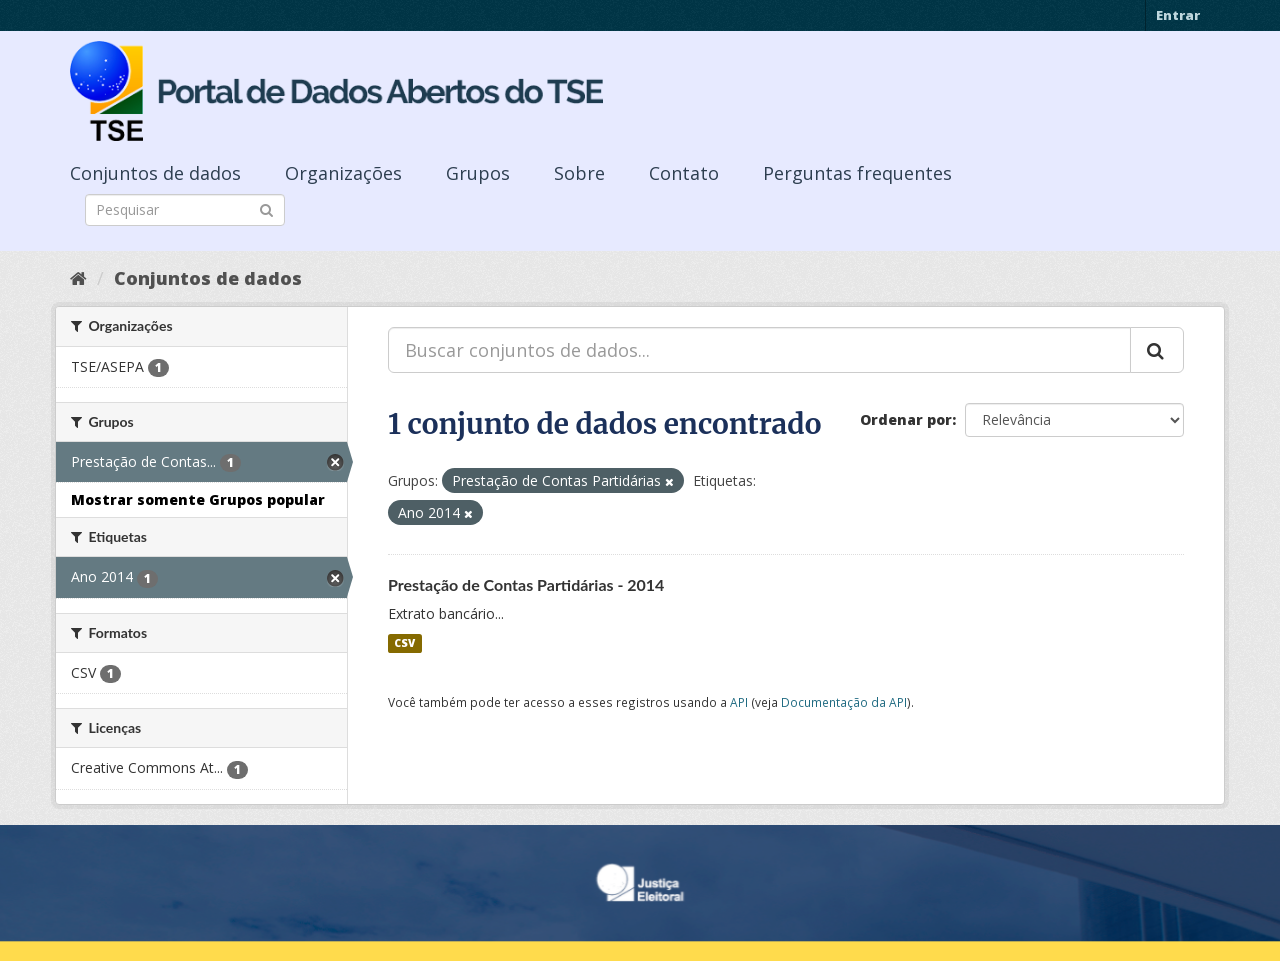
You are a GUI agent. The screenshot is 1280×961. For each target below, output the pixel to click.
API (739, 702)
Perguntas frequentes (857, 173)
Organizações (343, 173)
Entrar (1178, 15)
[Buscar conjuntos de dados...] (759, 350)
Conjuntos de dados (155, 173)
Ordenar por (906, 419)
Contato (684, 173)
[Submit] (266, 208)
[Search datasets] (185, 210)
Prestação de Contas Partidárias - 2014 (526, 584)
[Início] (78, 278)
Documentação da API (844, 702)
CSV (404, 643)
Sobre (579, 173)
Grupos (478, 173)
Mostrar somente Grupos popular (198, 499)
